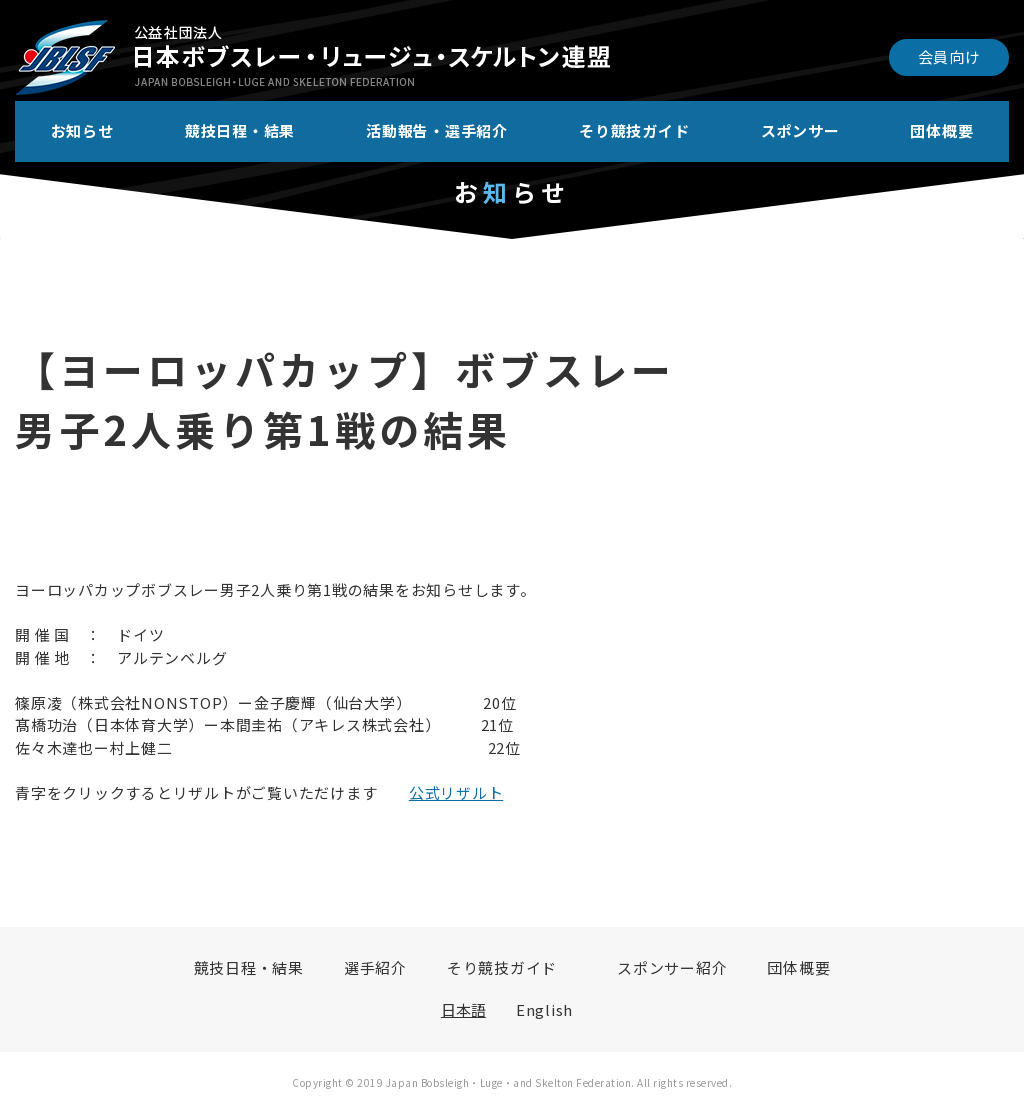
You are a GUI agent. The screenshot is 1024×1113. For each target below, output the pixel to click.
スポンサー (800, 130)
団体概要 (941, 130)
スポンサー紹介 (672, 967)
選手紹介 (375, 967)
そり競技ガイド (634, 130)
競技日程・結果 (240, 130)
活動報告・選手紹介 (437, 130)
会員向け (949, 56)
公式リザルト (456, 792)
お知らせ (82, 130)
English (544, 1009)
